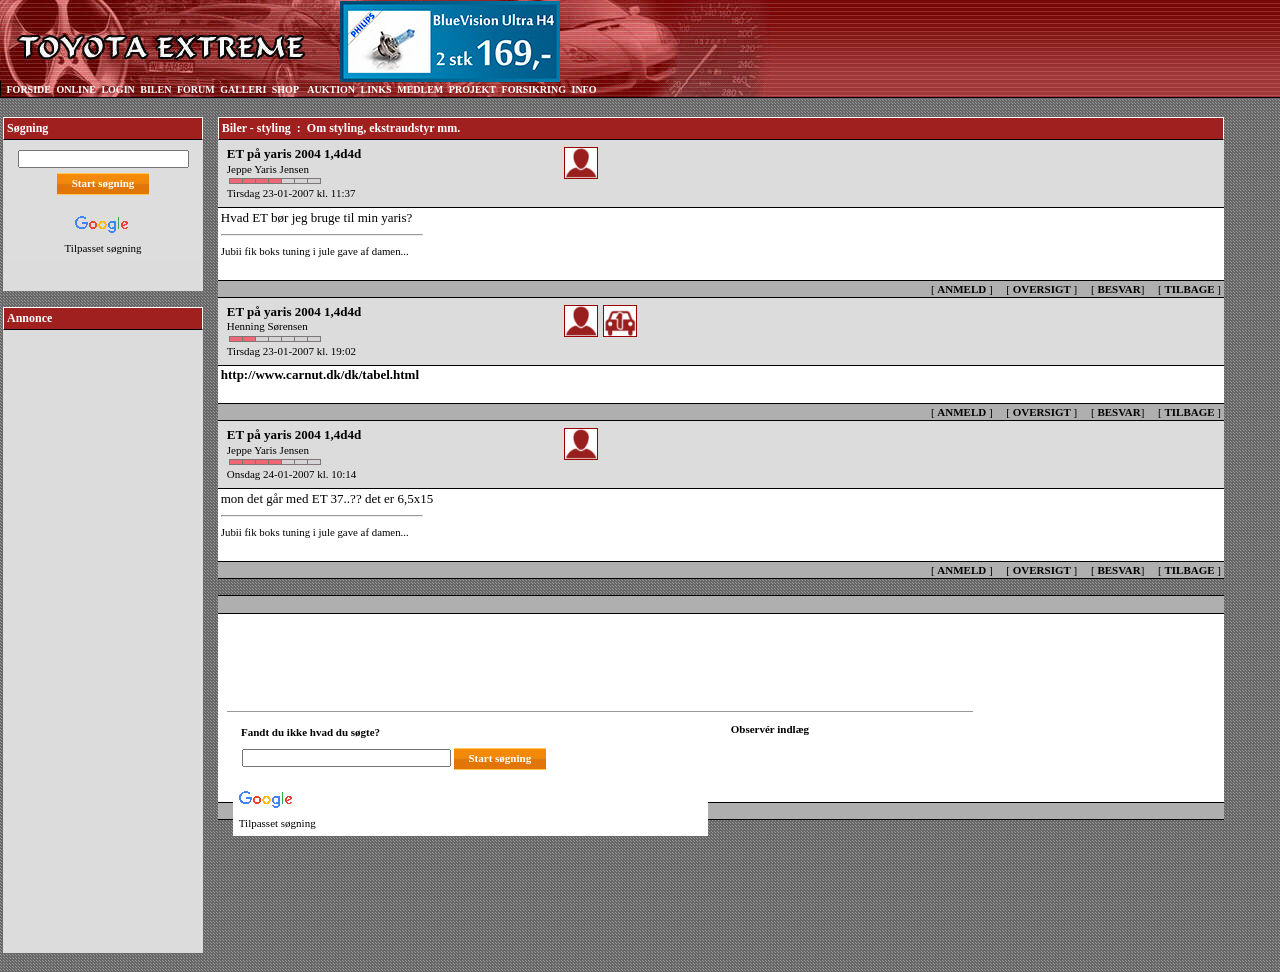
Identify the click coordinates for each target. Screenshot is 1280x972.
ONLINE (75, 89)
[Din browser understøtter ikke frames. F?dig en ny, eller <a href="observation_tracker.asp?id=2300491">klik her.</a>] (821, 756)
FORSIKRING (534, 89)
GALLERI (243, 89)
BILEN (155, 89)
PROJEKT (472, 89)
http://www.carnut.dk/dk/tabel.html (320, 374)
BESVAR (1118, 289)
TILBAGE (1189, 289)
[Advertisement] (103, 634)
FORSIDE (29, 89)
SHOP (285, 89)
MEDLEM (420, 89)
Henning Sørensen (267, 326)
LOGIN (117, 89)
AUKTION (331, 89)
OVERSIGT (1042, 289)
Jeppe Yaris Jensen (268, 169)
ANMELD (961, 289)
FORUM (196, 89)
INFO (583, 89)
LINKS (376, 89)
